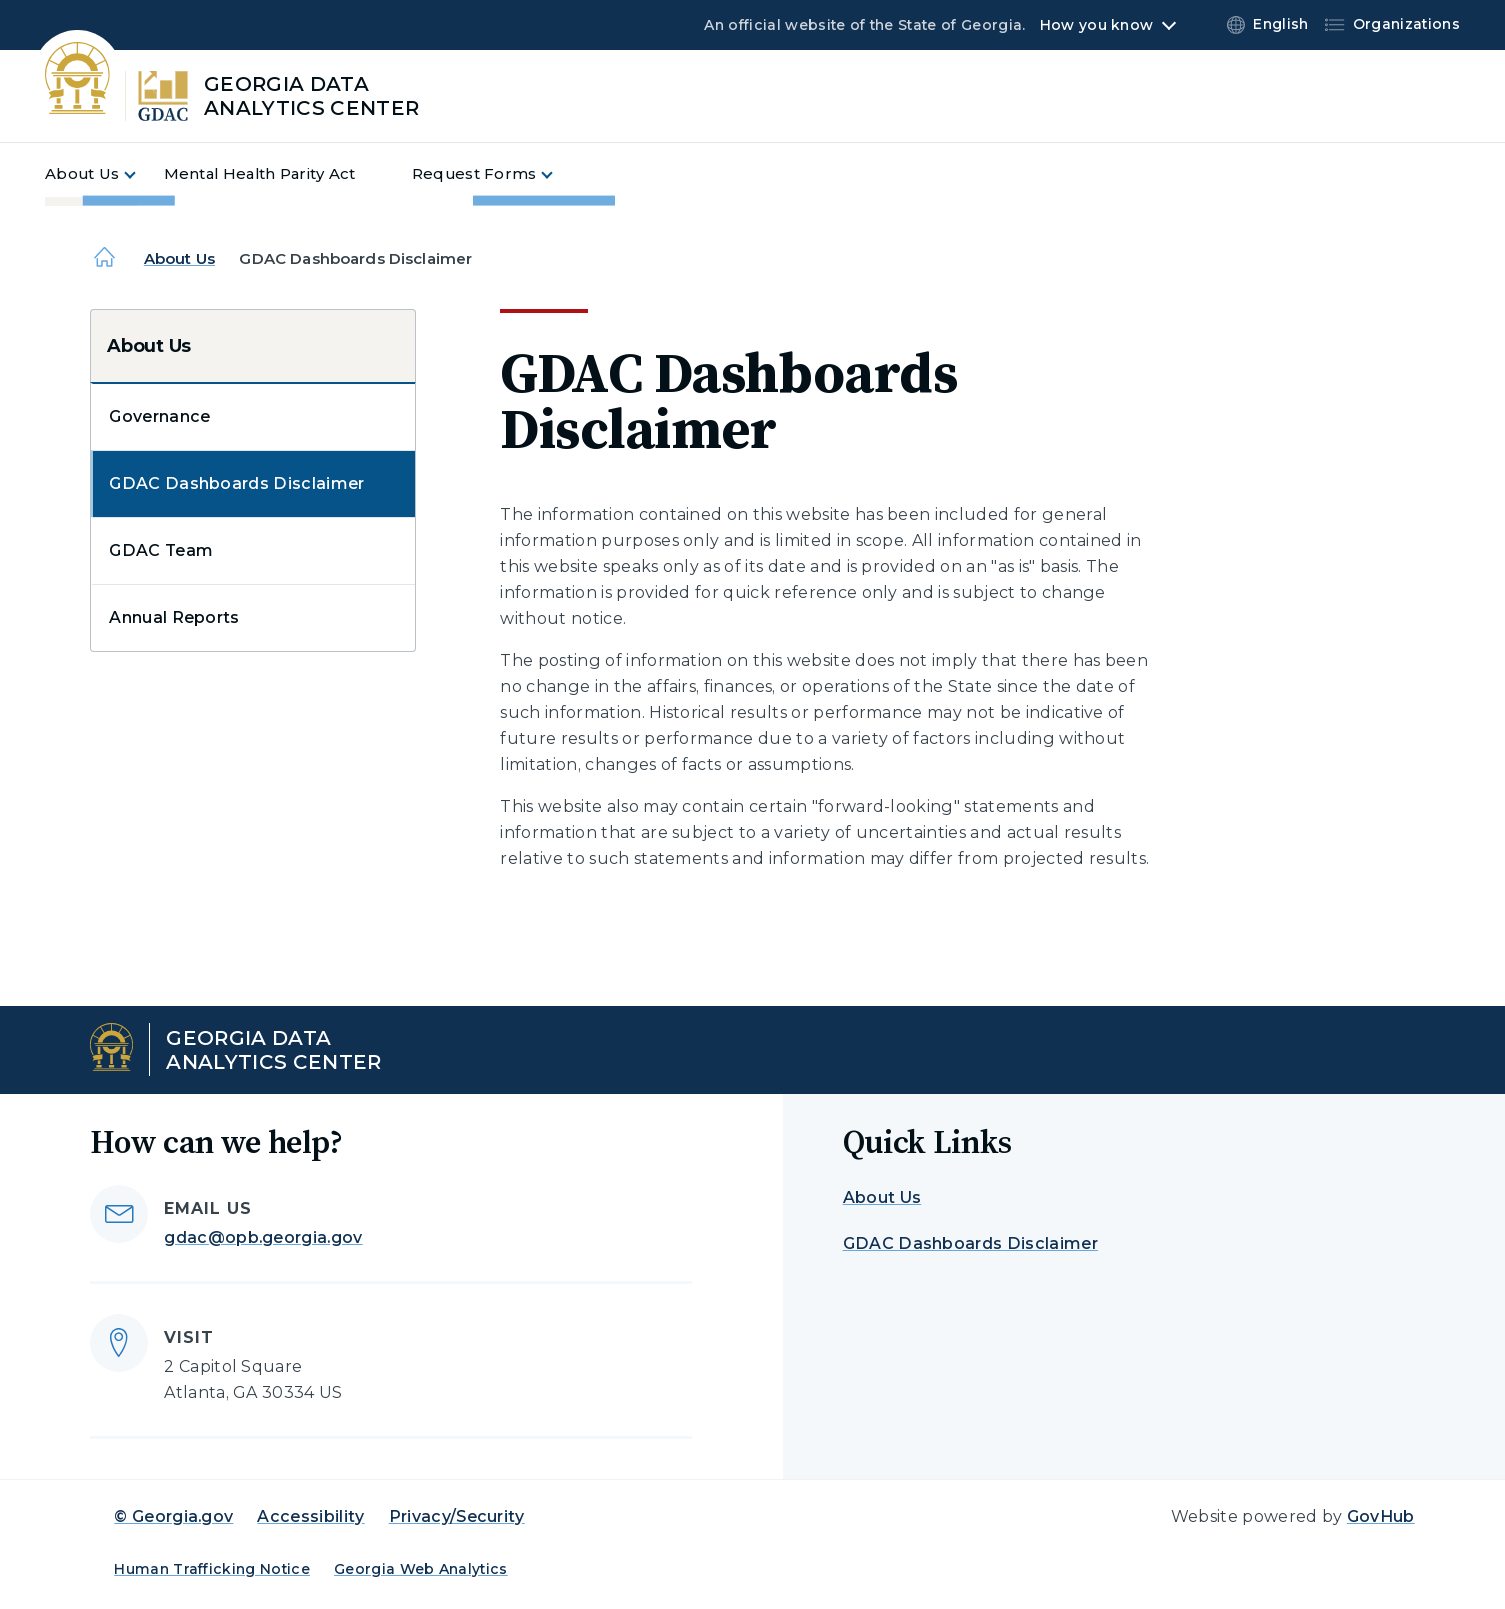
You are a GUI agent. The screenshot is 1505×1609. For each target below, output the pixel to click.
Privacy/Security (457, 1516)
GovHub (1381, 1516)
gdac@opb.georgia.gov (263, 1237)
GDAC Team (161, 550)
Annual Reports (174, 617)
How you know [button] (1096, 25)
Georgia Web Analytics (421, 1569)
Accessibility (310, 1516)
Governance (159, 416)
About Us (179, 258)
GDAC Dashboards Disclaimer (236, 483)
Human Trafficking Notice (212, 1569)
